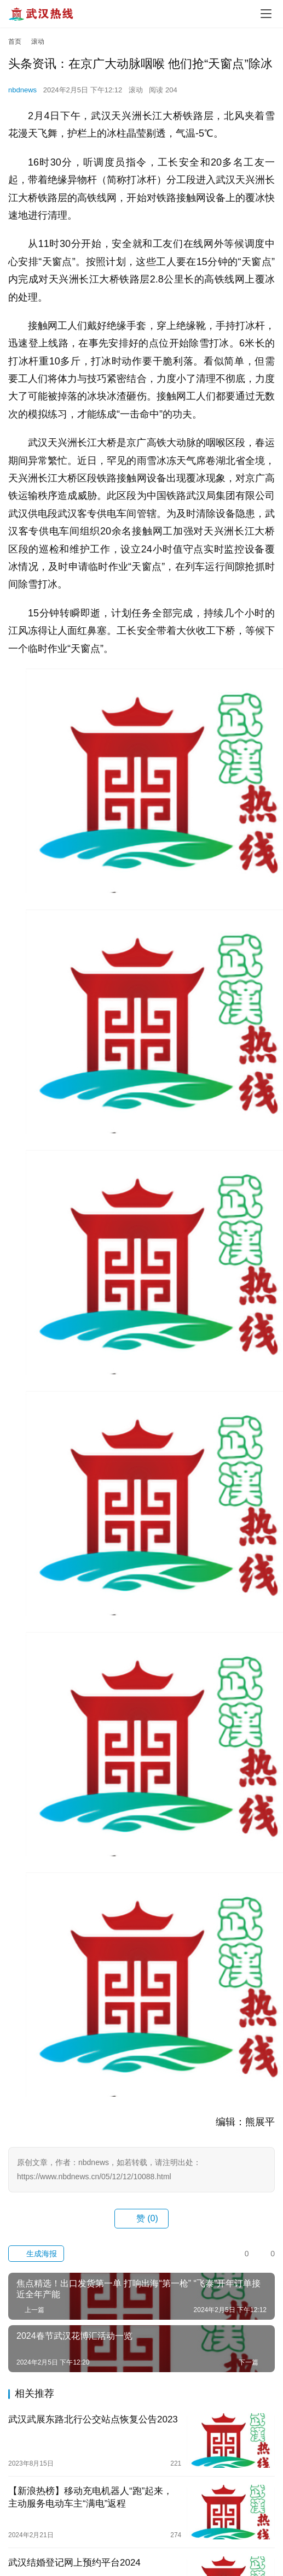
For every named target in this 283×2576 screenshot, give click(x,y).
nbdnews (22, 90)
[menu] (266, 13)
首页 (14, 41)
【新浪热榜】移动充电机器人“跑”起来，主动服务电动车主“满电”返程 (90, 2497)
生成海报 (36, 2253)
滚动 (136, 90)
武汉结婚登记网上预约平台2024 (74, 2562)
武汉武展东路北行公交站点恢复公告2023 (93, 2419)
